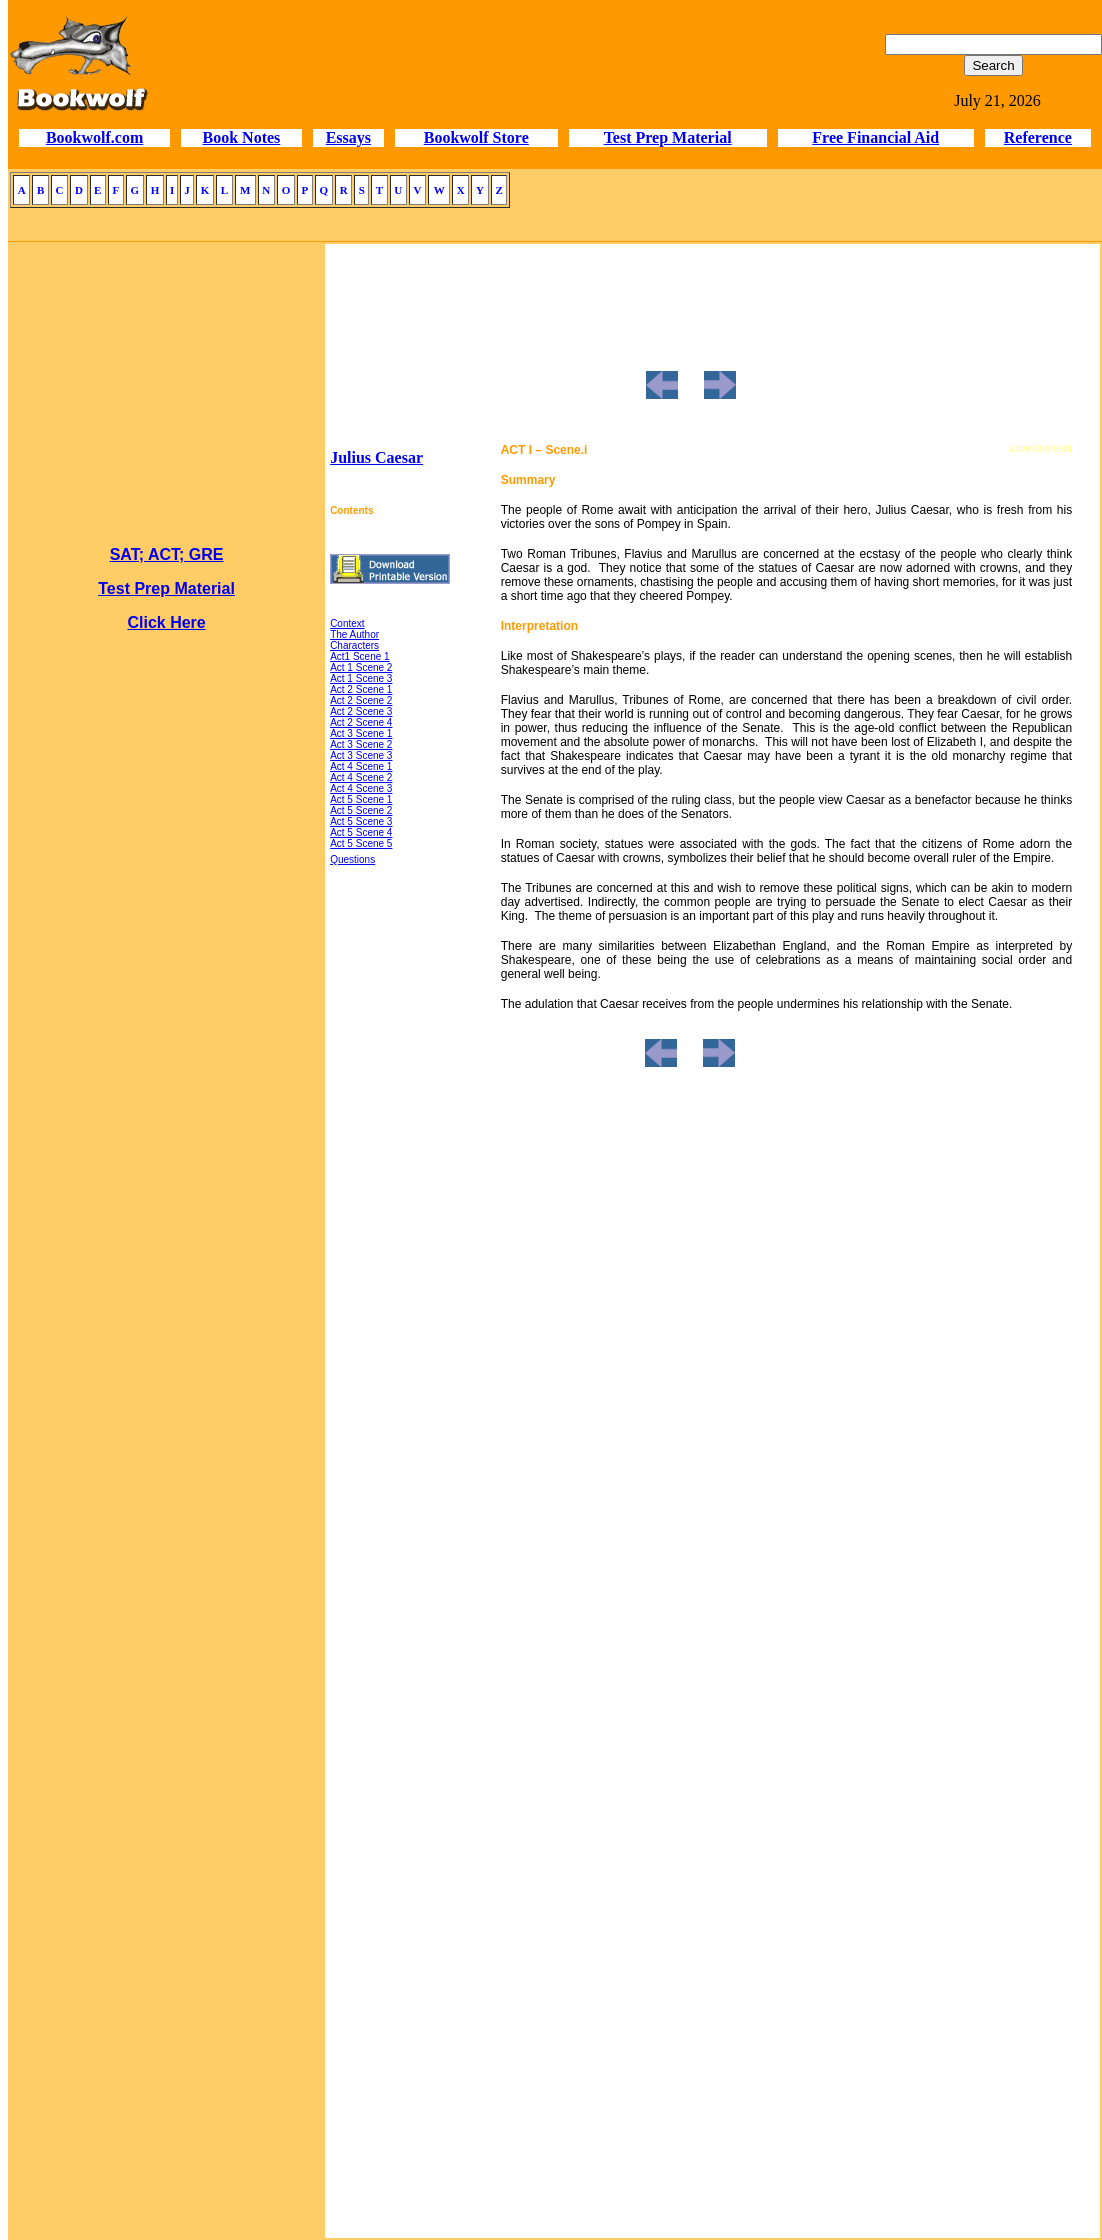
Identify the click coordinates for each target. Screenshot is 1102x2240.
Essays (348, 137)
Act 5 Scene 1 (361, 799)
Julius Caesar (376, 457)
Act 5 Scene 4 (361, 832)
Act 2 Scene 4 (361, 722)
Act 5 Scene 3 (361, 821)
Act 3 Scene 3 (361, 755)
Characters (354, 645)
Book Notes (242, 137)
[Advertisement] (167, 1604)
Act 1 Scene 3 (361, 678)
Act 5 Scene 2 (361, 810)
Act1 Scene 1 (359, 656)
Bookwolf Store (476, 137)
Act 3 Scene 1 (361, 733)
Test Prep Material (668, 137)
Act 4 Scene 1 (361, 766)
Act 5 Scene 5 (361, 843)
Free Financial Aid (875, 137)
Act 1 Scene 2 (361, 667)
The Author (354, 634)
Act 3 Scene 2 (361, 744)
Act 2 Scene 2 (361, 700)
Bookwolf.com (94, 137)
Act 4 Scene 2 (361, 777)
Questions (352, 859)
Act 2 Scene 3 (361, 711)
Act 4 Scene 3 (361, 788)
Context (347, 623)
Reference (1038, 137)
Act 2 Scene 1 (361, 689)
